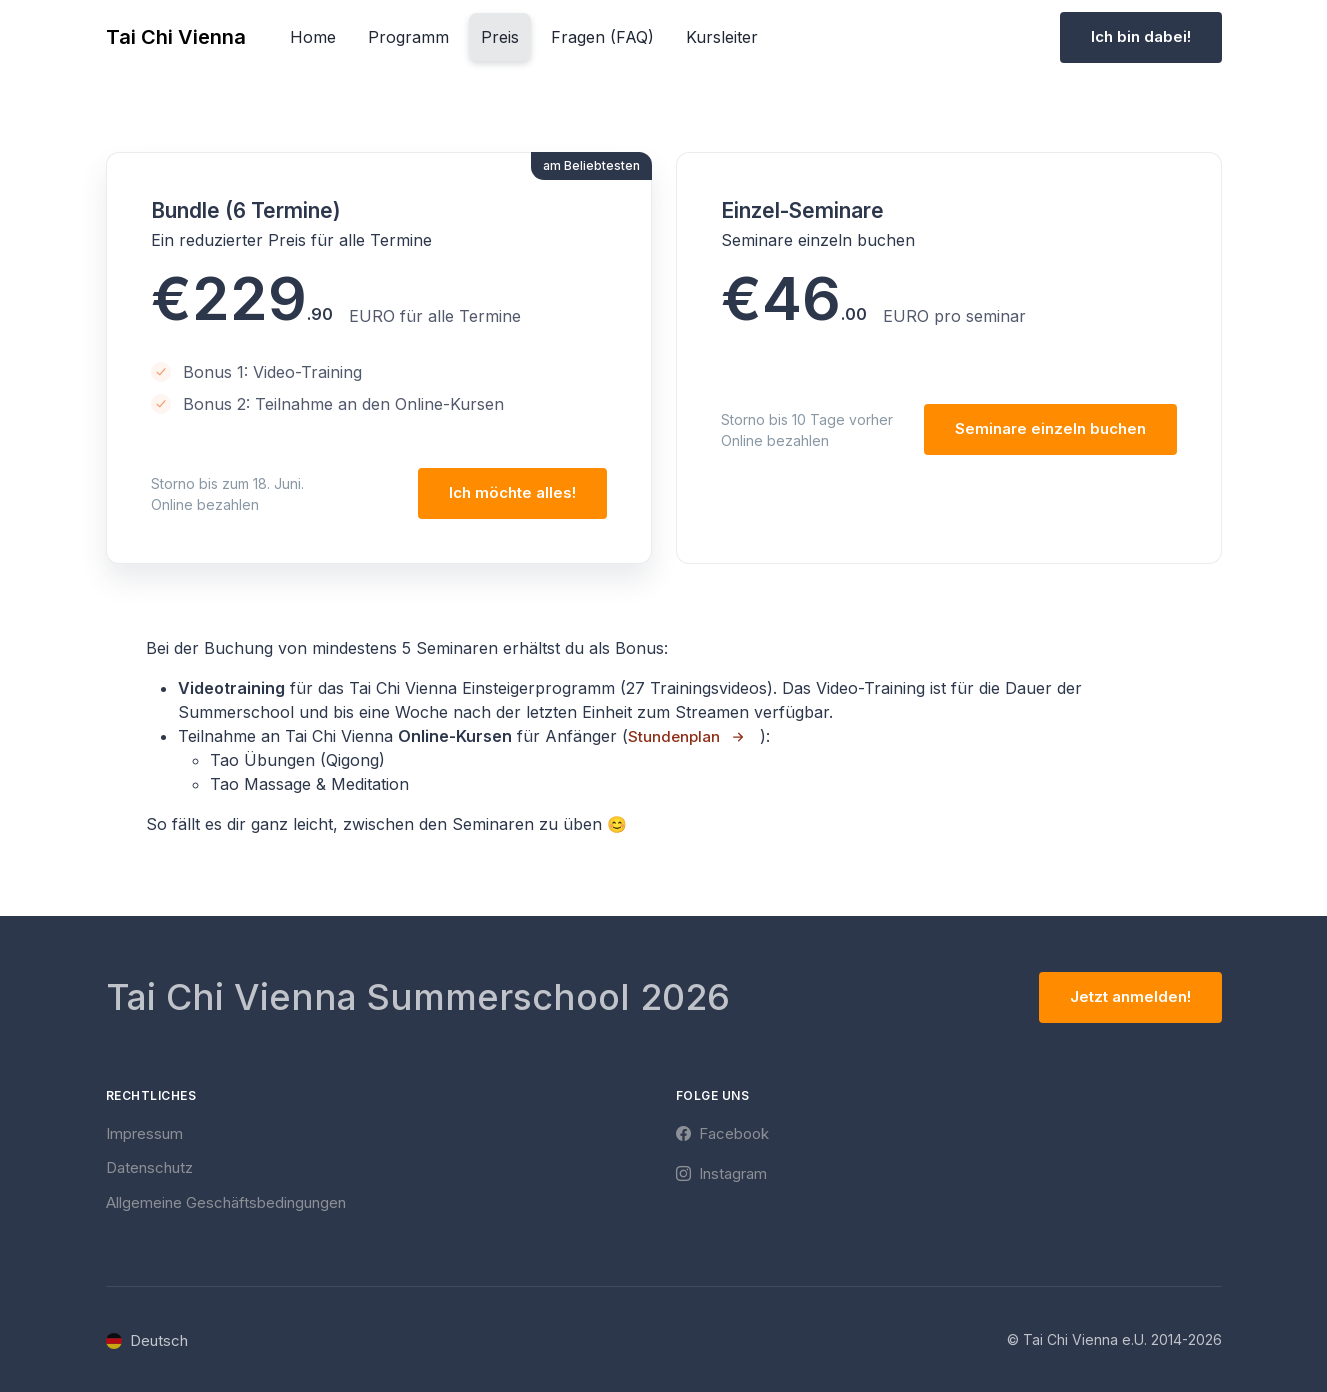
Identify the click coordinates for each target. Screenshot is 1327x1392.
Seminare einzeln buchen (1050, 428)
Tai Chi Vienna (176, 37)
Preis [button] (500, 37)
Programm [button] (408, 37)
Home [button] (313, 37)
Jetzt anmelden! (1130, 996)
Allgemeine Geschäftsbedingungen (226, 1202)
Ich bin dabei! (1141, 36)
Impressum (144, 1133)
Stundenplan (674, 736)
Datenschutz (149, 1167)
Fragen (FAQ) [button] (602, 37)
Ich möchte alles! (512, 492)
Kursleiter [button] (722, 37)
